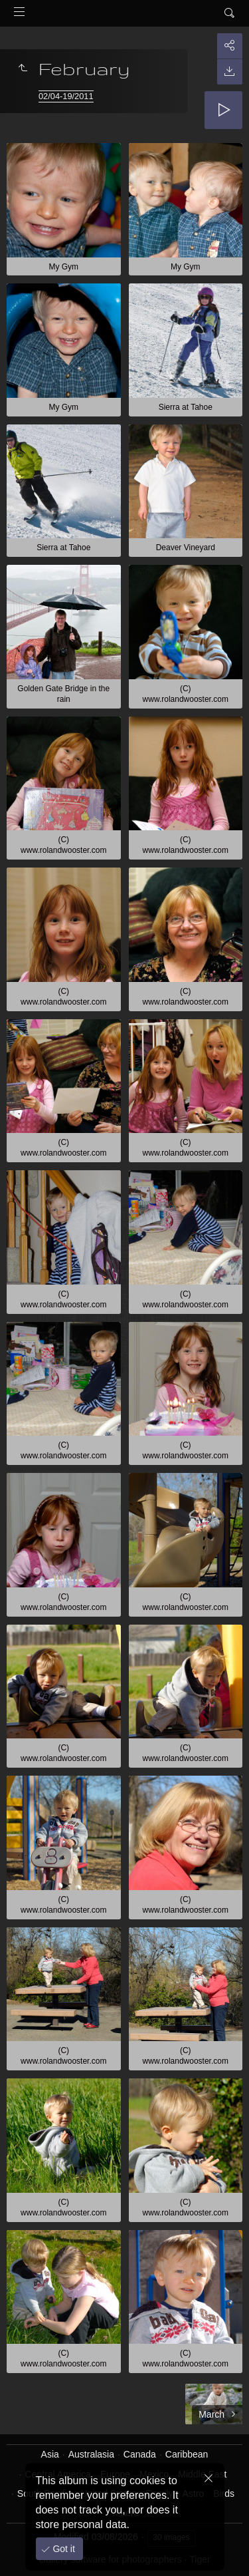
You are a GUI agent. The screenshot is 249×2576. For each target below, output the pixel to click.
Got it (62, 2548)
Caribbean (186, 2454)
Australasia (91, 2454)
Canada (140, 2454)
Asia (50, 2454)
